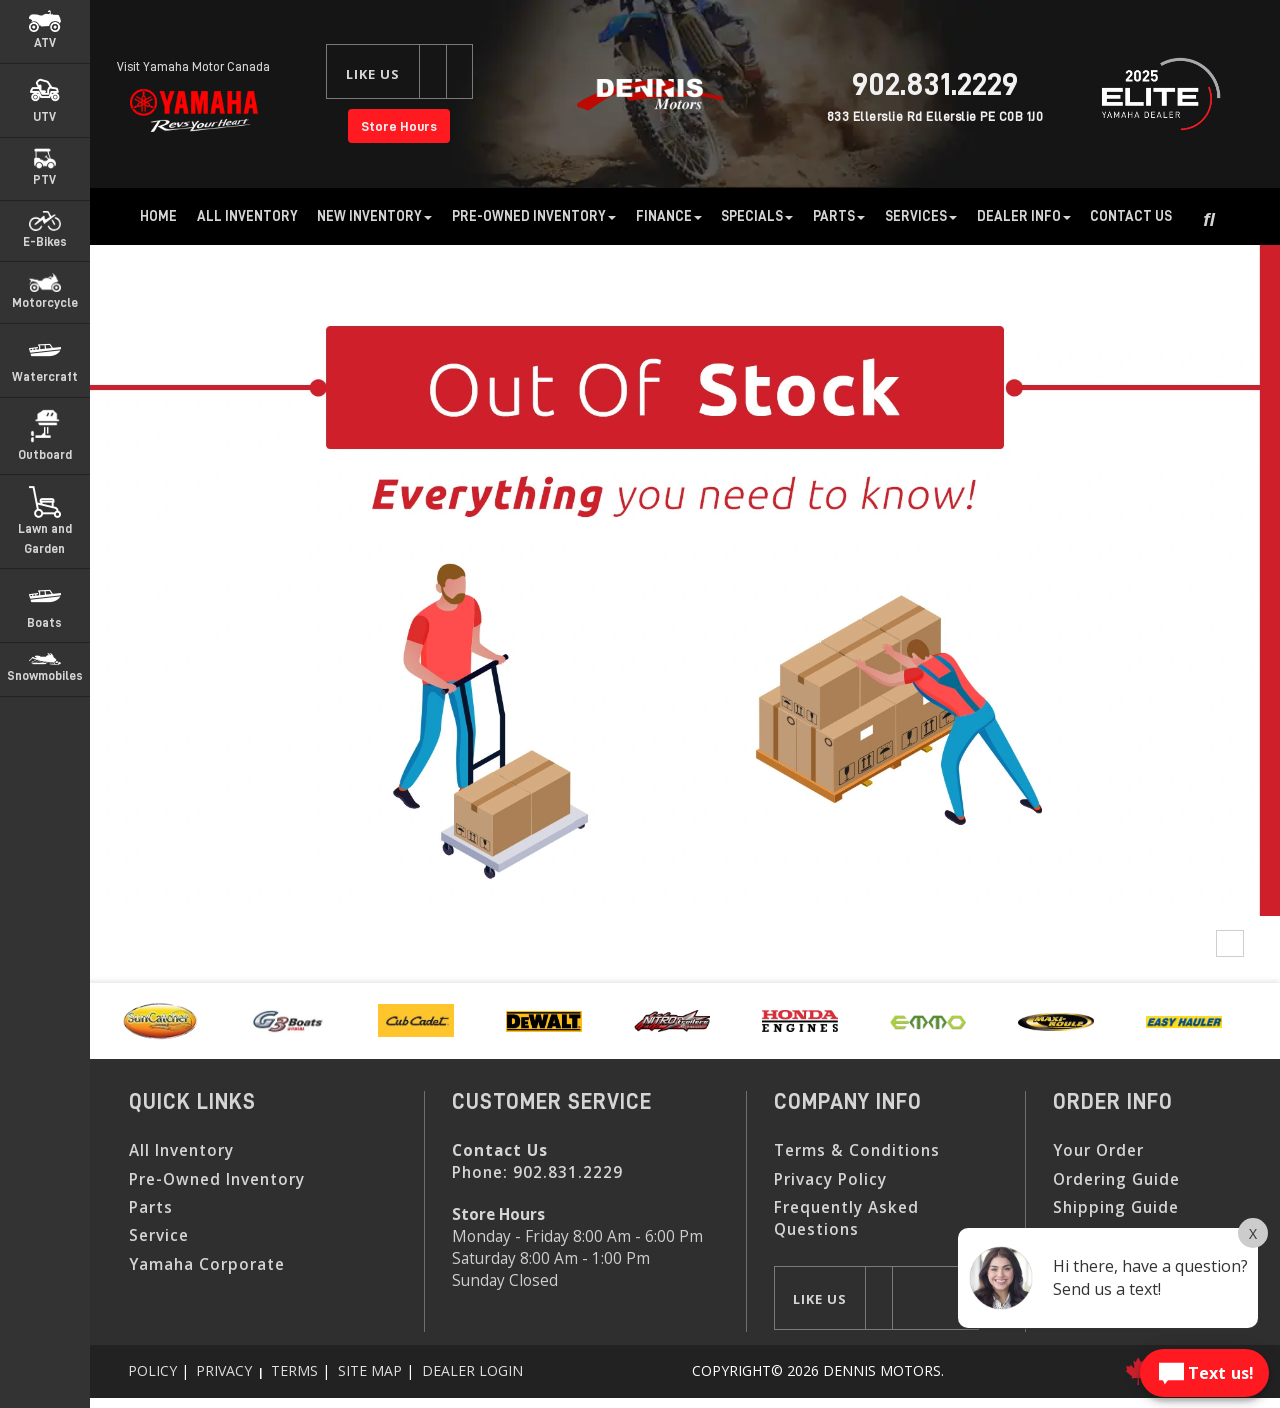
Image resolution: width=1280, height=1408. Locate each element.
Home (158, 216)
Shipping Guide (1116, 1207)
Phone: (537, 1172)
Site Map (370, 1370)
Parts (151, 1207)
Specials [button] (757, 216)
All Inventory (247, 216)
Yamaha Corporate (207, 1264)
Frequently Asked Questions (846, 1218)
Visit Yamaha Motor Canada (193, 66)
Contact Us (1131, 216)
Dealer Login (472, 1370)
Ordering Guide (1116, 1179)
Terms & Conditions (857, 1150)
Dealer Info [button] (1024, 216)
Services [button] (921, 216)
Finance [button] (669, 216)
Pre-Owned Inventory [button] (534, 216)
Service (159, 1235)
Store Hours (399, 126)
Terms (294, 1370)
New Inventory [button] (374, 216)
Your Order (1098, 1150)
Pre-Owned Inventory (217, 1179)
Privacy (224, 1370)
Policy (152, 1370)
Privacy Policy (830, 1179)
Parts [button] (839, 216)
